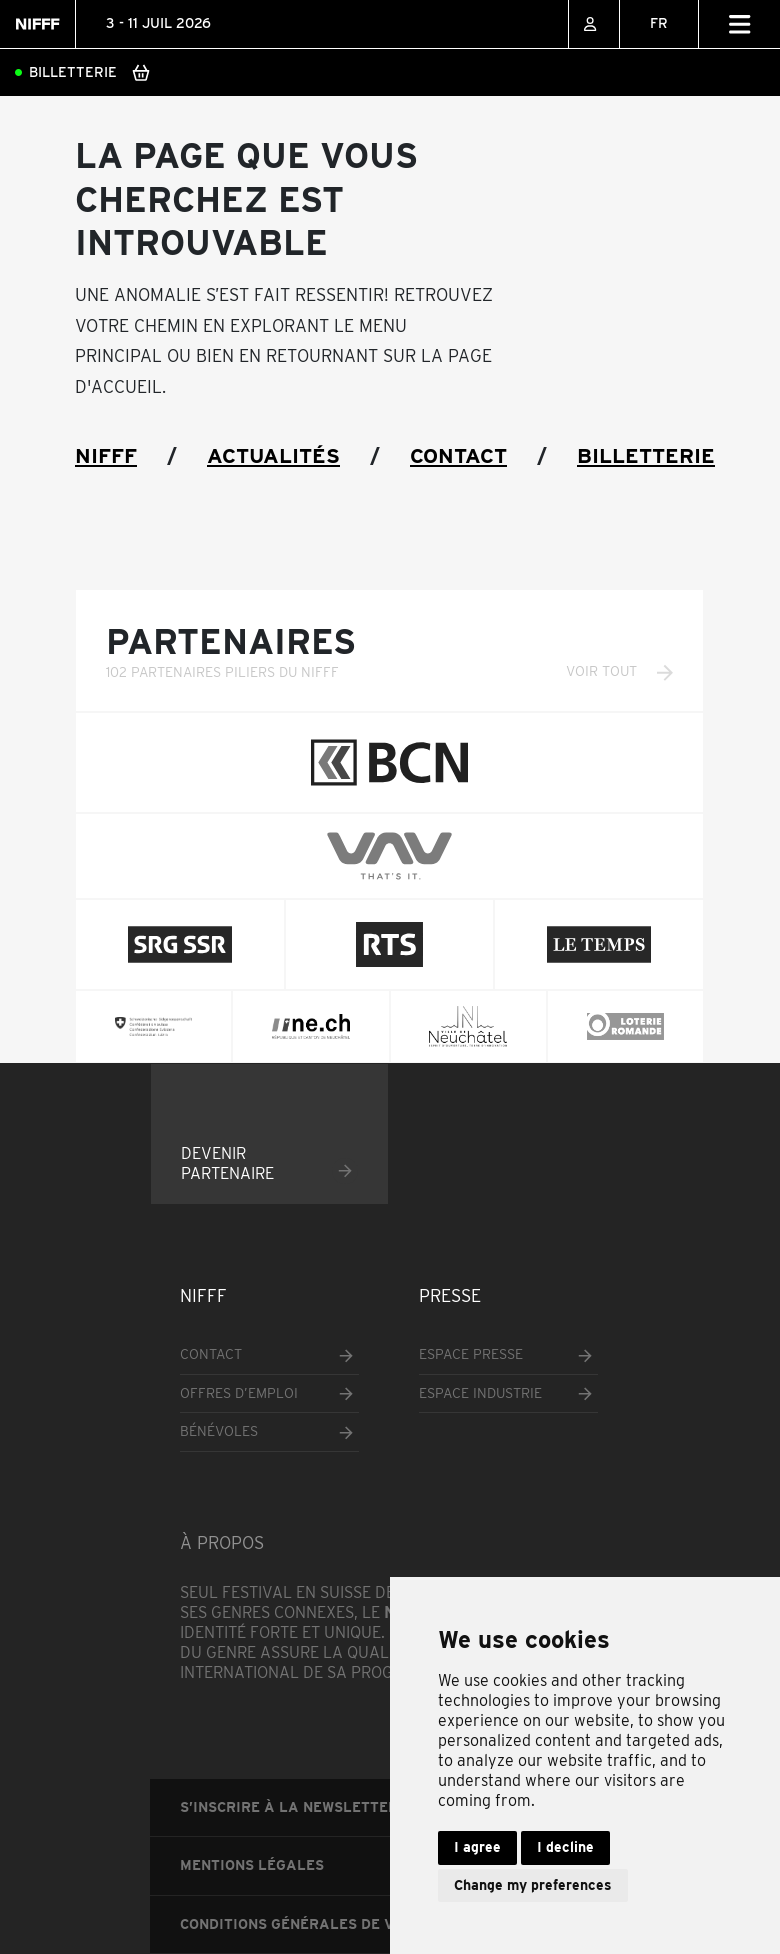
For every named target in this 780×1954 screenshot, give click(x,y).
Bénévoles (219, 1431)
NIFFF (106, 455)
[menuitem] (659, 24)
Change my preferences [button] (533, 1885)
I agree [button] (477, 1847)
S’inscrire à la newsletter (289, 1807)
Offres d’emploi (239, 1393)
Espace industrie (480, 1393)
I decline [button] (565, 1847)
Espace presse (471, 1354)
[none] (659, 24)
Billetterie (73, 72)
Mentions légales (252, 1865)
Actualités (273, 455)
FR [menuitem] (659, 23)
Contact (458, 455)
